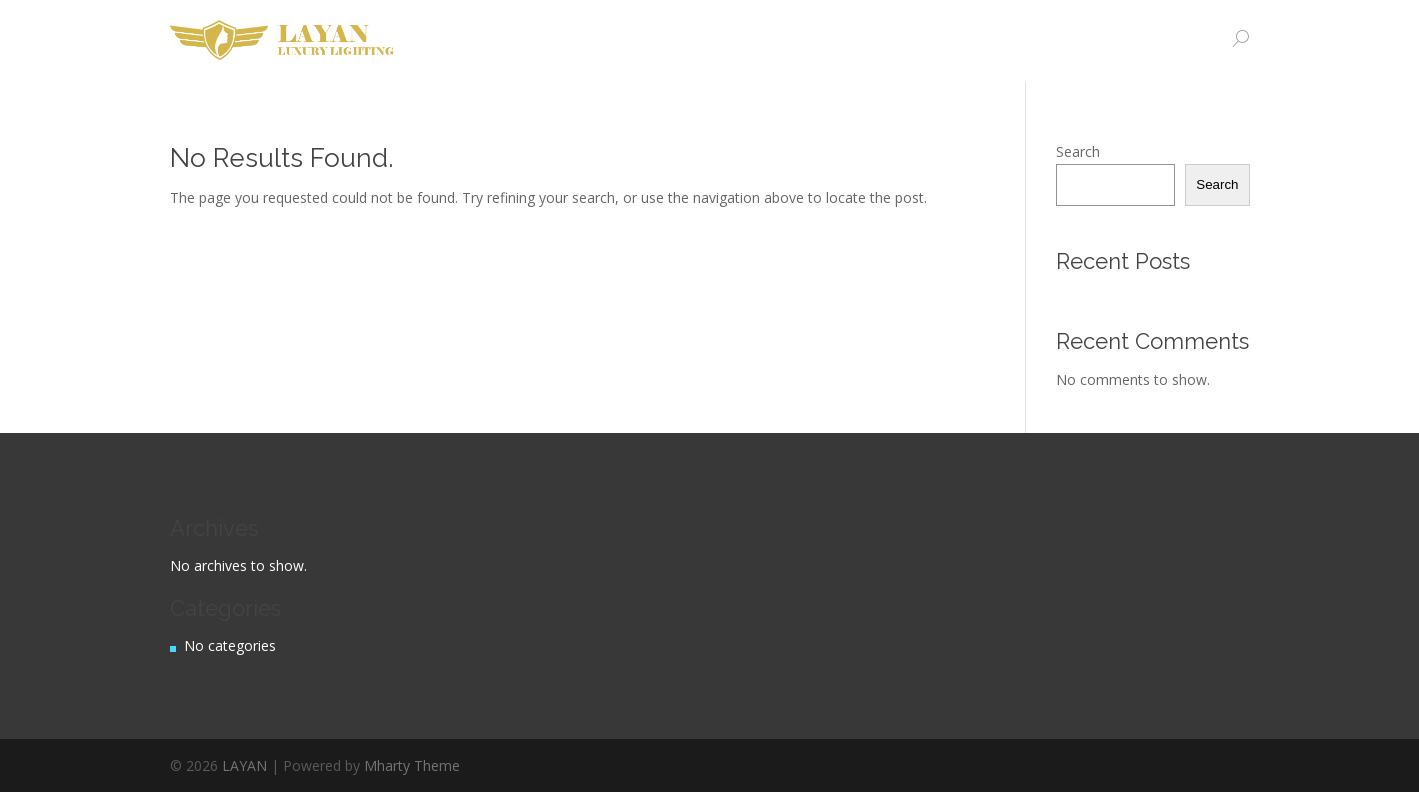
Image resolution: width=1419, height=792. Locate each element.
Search (1078, 151)
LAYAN (244, 765)
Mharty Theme (412, 765)
